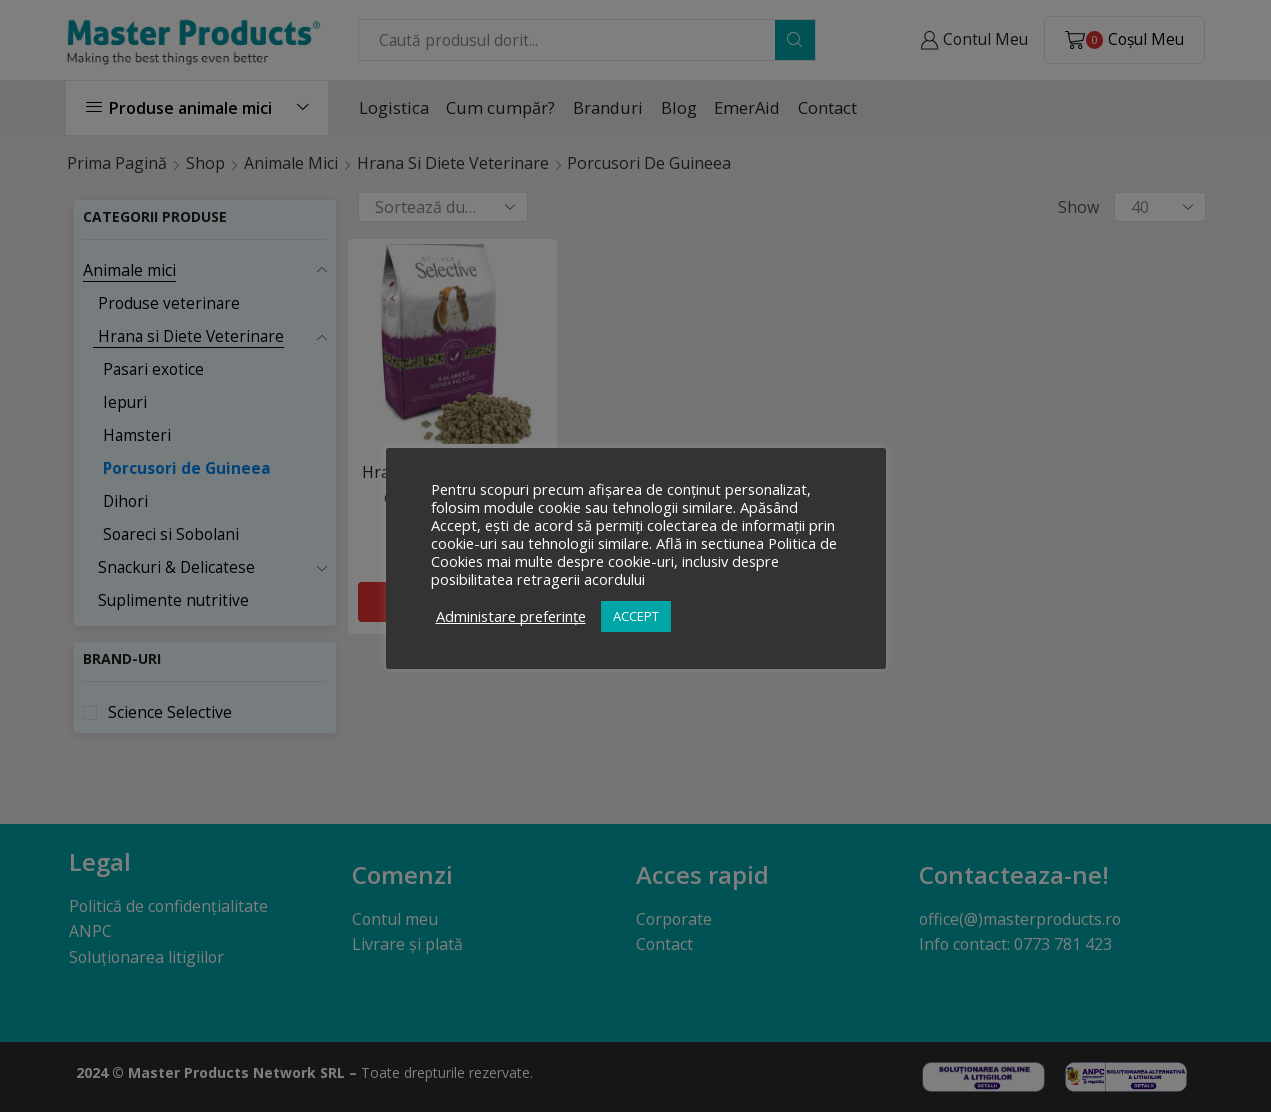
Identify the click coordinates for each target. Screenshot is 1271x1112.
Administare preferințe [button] (511, 616)
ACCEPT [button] (636, 616)
